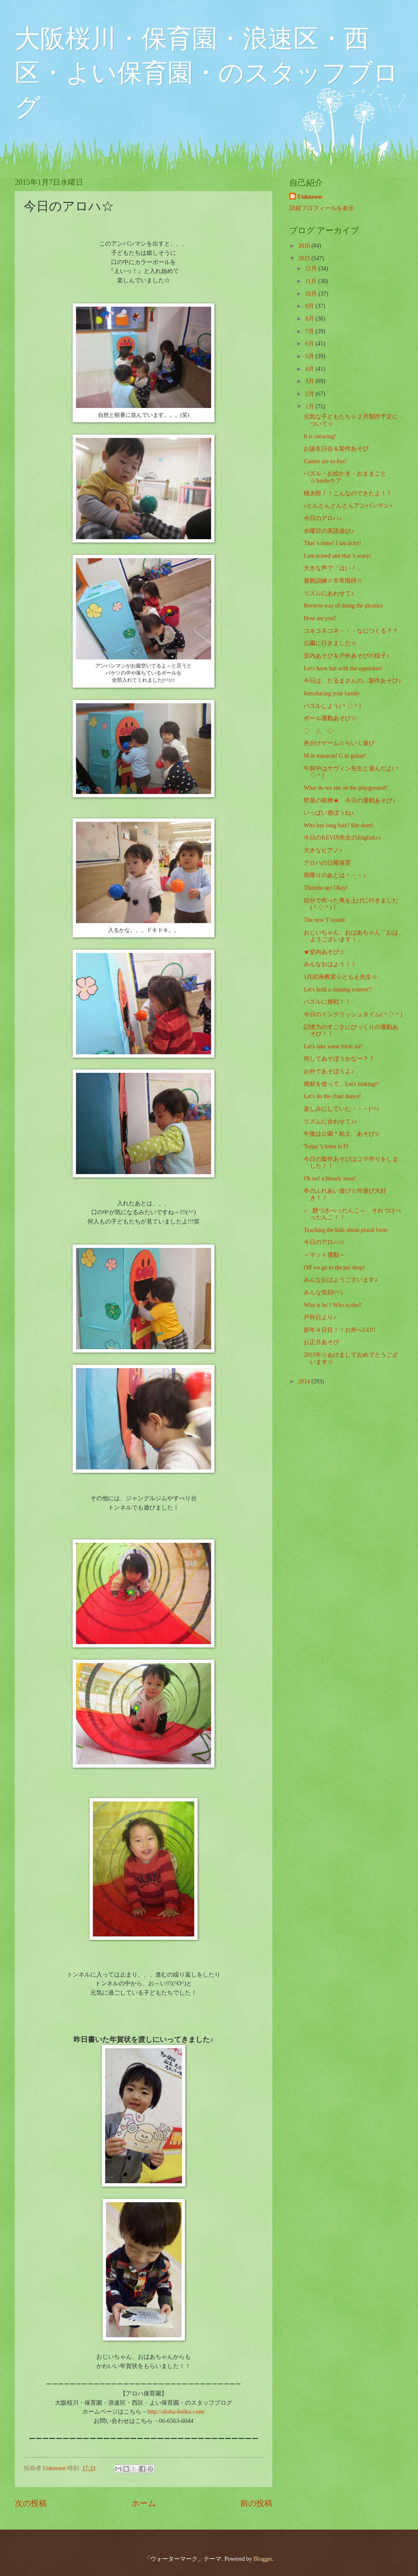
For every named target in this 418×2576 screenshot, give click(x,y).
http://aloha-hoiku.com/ (176, 2411)
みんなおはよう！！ (330, 964)
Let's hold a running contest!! (338, 989)
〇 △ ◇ (318, 731)
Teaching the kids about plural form (345, 1230)
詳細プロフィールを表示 (321, 208)
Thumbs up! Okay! (326, 888)
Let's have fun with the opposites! (343, 668)
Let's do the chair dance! (332, 1096)
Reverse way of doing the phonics (343, 605)
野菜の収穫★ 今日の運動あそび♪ (349, 800)
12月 (311, 268)
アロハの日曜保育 (327, 863)
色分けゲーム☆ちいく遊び (339, 743)
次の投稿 (31, 2503)
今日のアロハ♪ (323, 518)
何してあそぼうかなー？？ (339, 1059)
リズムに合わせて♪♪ (330, 1121)
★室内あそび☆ (324, 952)
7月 (310, 331)
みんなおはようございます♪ (340, 1280)
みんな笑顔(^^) (323, 1292)
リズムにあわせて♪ (329, 593)
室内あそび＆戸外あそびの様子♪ (346, 656)
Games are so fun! (325, 461)
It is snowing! (320, 436)
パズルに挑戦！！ (327, 1002)
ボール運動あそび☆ (330, 718)
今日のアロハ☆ (324, 1242)
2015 (304, 258)
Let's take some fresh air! (333, 1046)
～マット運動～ (324, 1255)
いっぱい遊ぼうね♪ (329, 813)
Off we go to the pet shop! (334, 1267)
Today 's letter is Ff (326, 1146)
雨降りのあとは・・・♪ (335, 875)
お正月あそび (321, 1342)
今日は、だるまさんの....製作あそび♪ (352, 681)
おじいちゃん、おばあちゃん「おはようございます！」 (351, 936)
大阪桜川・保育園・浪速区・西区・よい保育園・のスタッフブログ (207, 73)
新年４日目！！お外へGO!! (339, 1330)
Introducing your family (332, 693)
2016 (304, 246)
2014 (304, 1381)
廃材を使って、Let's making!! (341, 1084)
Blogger (262, 2559)
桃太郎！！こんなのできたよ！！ (348, 493)
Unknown (310, 197)
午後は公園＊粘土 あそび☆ (342, 1134)
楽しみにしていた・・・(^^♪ (341, 1109)
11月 (311, 281)
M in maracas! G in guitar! (335, 756)
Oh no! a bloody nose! (330, 1178)
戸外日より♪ (320, 1317)
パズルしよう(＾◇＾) (332, 706)
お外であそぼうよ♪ (329, 1071)
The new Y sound (324, 920)
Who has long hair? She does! (338, 825)
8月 (310, 319)
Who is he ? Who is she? (332, 1305)
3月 (310, 381)
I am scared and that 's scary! (337, 556)
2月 (310, 394)
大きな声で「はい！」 (333, 568)
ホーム (144, 2503)
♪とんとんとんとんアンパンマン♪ (348, 505)
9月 (310, 306)
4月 (310, 369)
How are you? (320, 618)
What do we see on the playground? (345, 788)
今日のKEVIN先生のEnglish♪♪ (342, 837)
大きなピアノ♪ (323, 850)
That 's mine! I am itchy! (332, 543)
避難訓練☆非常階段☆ (333, 581)
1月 (310, 406)
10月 (311, 294)
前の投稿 (256, 2503)
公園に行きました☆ (330, 643)
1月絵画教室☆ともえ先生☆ (340, 977)
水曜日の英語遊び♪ (329, 531)
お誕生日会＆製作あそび (336, 449)
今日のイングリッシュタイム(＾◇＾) (353, 1014)
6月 (310, 343)
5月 (310, 356)
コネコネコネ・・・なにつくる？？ (351, 631)
